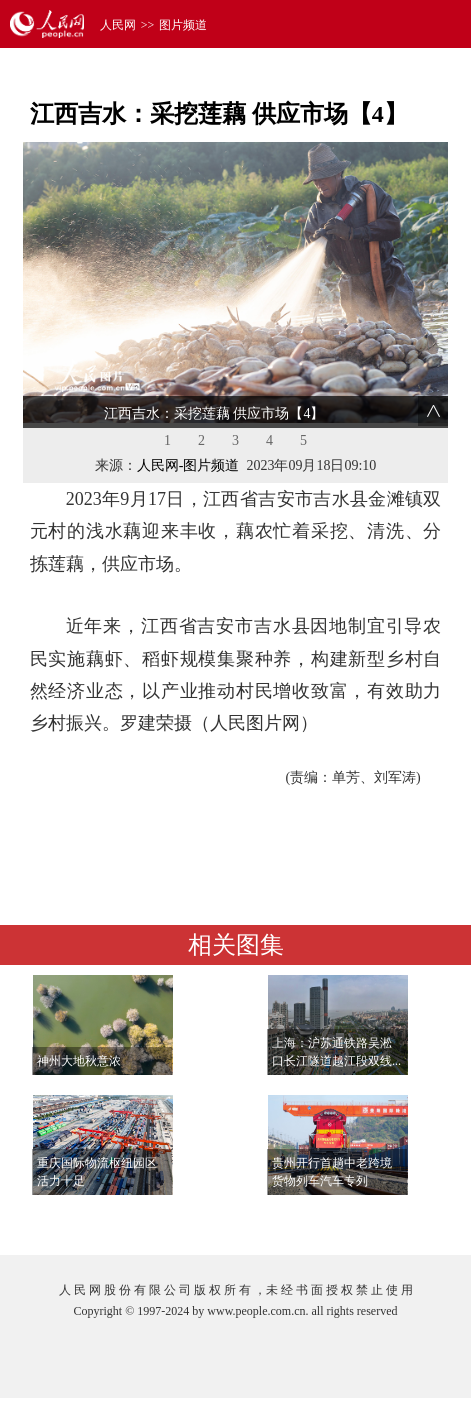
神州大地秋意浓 (79, 1061)
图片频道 (183, 25)
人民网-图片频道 (188, 465)
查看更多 (389, 1219)
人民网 (118, 25)
